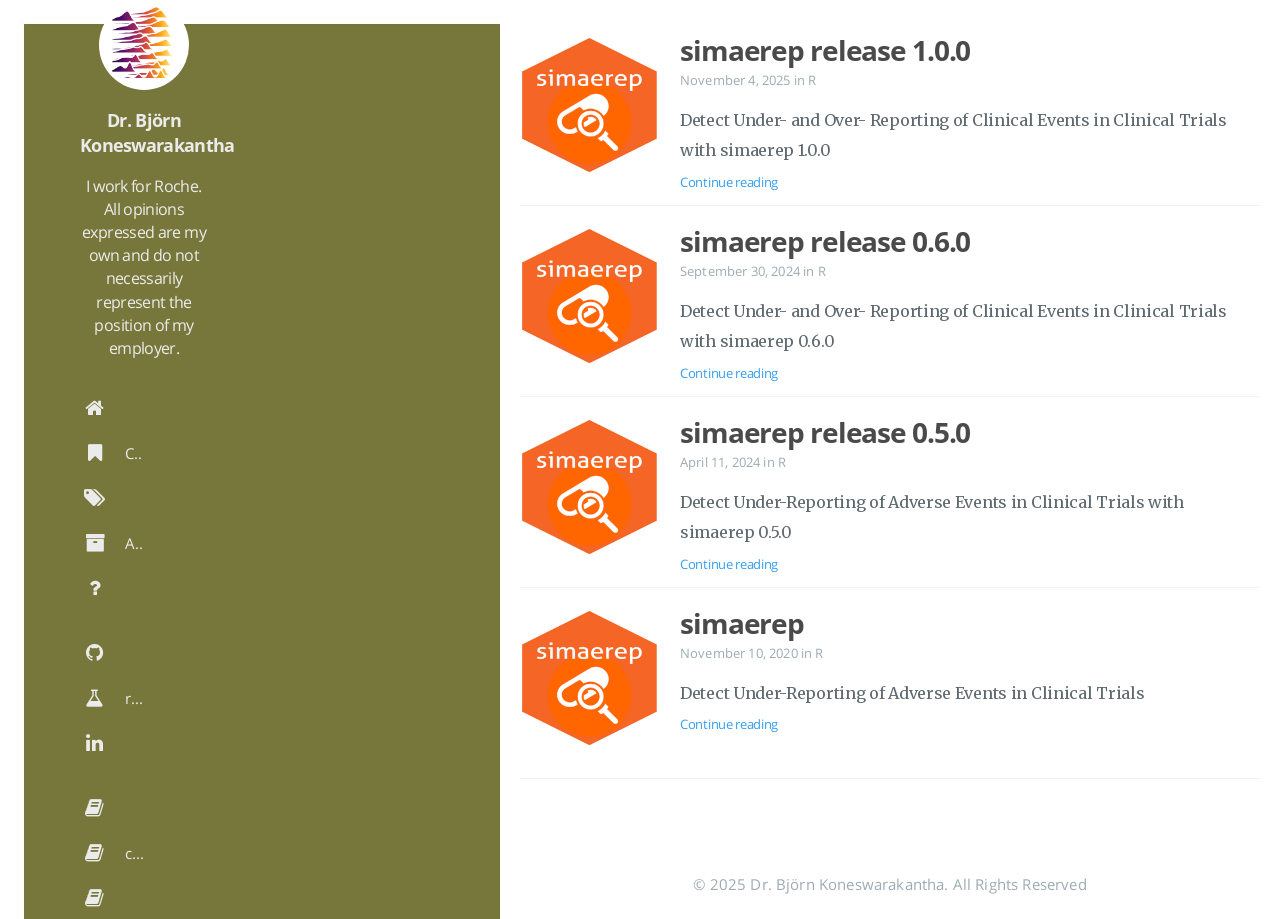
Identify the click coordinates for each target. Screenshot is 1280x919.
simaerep (742, 623)
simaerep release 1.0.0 (825, 50)
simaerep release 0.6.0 (825, 241)
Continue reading (729, 182)
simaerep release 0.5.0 (825, 432)
